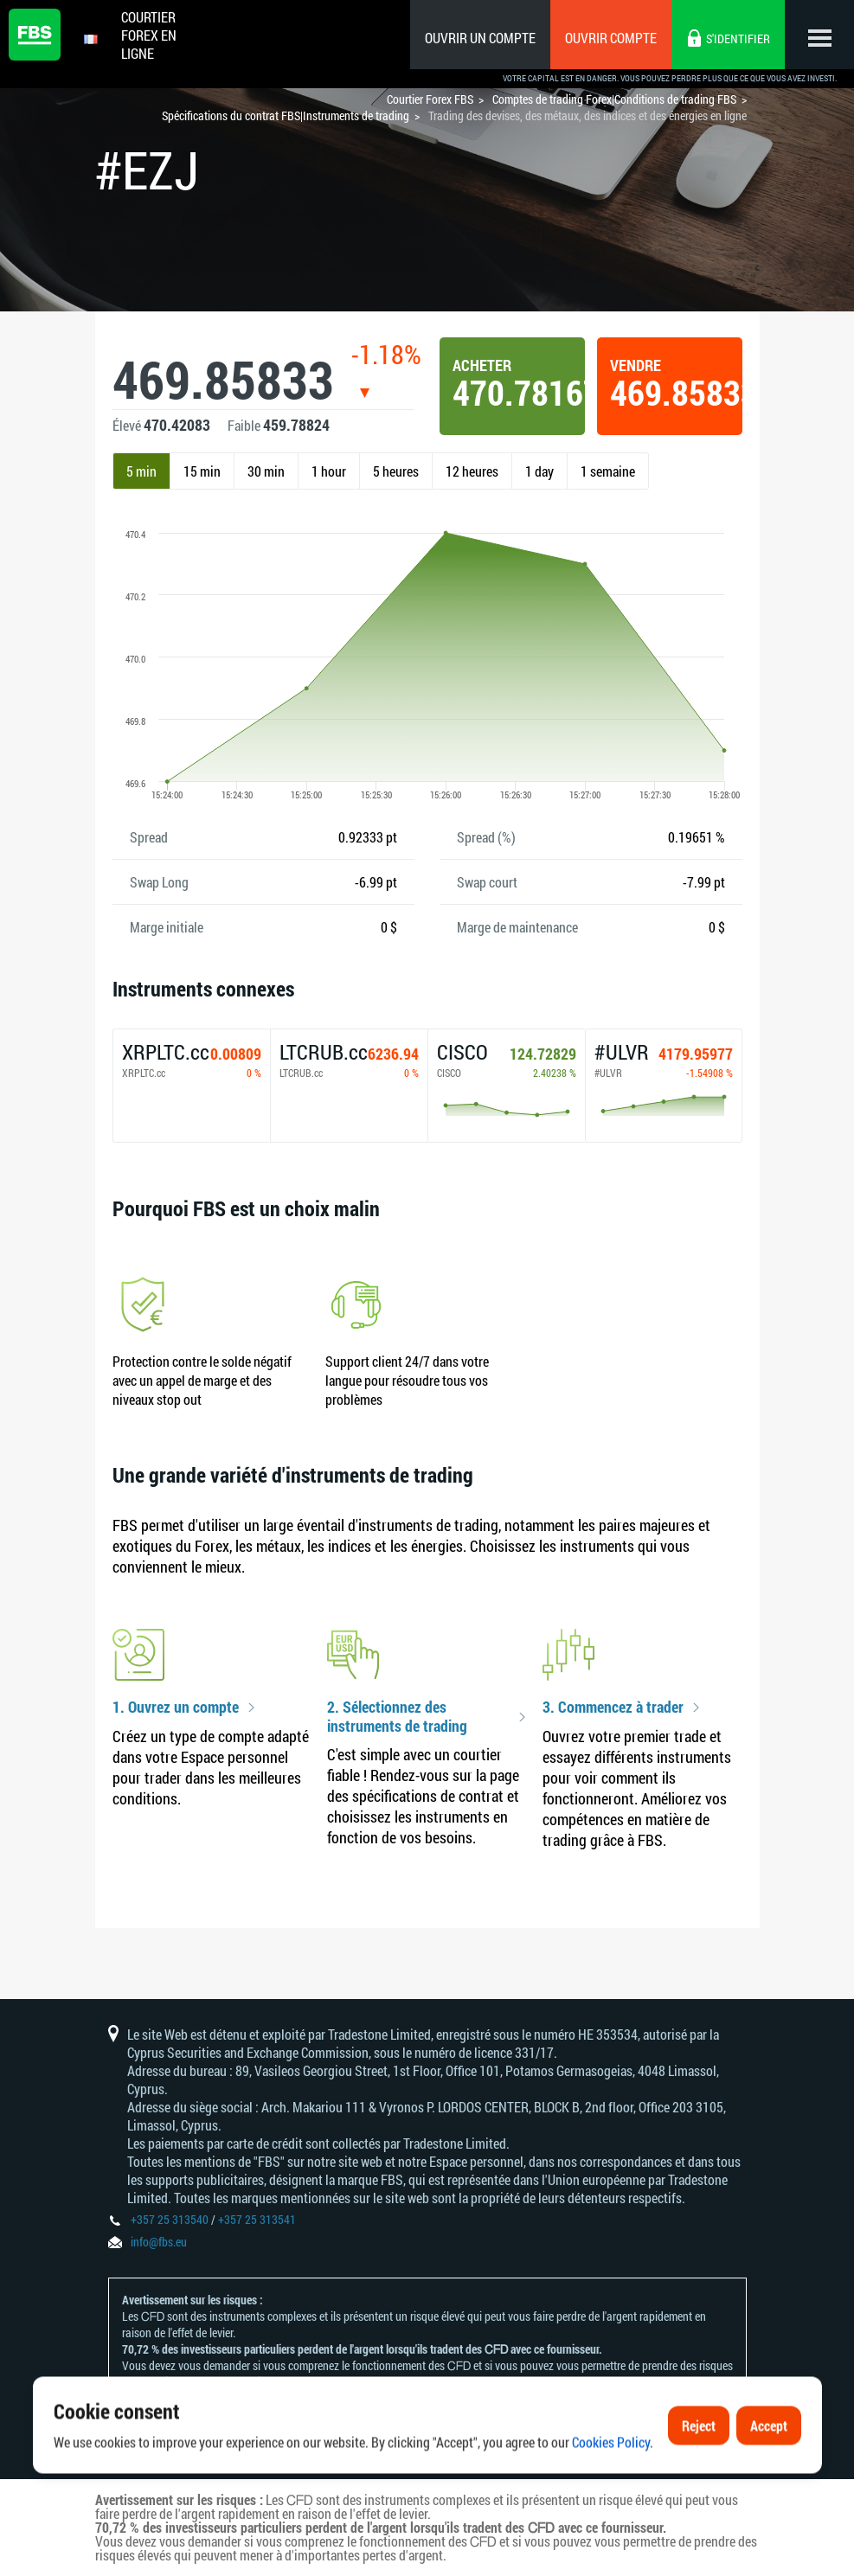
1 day (539, 471)
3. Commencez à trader (613, 1707)
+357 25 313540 (170, 2219)
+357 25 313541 (257, 2219)
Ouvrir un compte (480, 38)
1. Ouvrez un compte (175, 1707)
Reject (699, 2473)
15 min (202, 471)
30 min (266, 471)
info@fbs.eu (159, 2241)
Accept (768, 2473)
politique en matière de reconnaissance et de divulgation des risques (412, 2398)
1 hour (328, 471)
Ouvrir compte (611, 38)
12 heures (472, 471)
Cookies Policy (611, 2490)
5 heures (396, 471)
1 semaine (608, 471)
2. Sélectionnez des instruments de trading (397, 1716)
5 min (141, 471)
